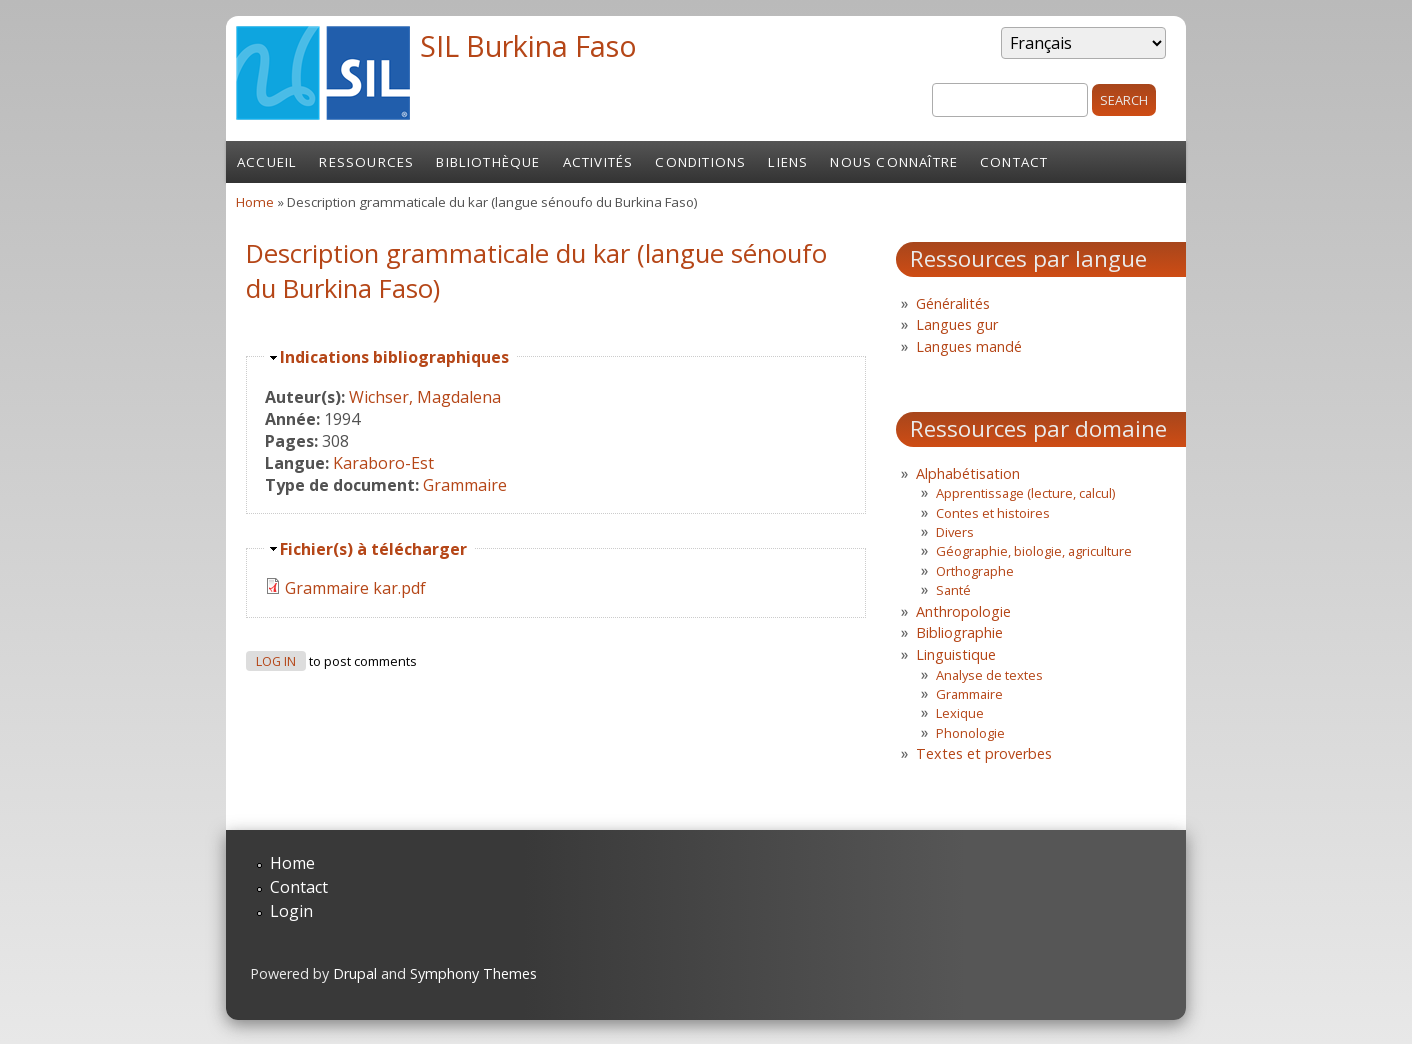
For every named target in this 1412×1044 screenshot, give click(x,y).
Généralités (953, 303)
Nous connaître (894, 162)
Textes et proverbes (984, 753)
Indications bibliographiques (394, 357)
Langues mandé (969, 346)
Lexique (960, 713)
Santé (953, 590)
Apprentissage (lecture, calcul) (1025, 493)
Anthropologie (963, 611)
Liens (788, 162)
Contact (1014, 162)
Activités (598, 162)
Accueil (267, 162)
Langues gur (957, 324)
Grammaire (465, 485)
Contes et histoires (993, 513)
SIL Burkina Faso (528, 45)
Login (291, 911)
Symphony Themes (473, 973)
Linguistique (956, 654)
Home (255, 202)
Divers (955, 532)
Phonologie (970, 733)
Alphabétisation (968, 473)
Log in (276, 661)
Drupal (355, 973)
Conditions (700, 162)
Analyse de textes (989, 675)
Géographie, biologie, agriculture (1034, 551)
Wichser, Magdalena (425, 397)
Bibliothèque (488, 162)
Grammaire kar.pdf (355, 588)
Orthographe (975, 571)
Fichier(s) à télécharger (373, 549)
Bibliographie (959, 632)
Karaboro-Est (383, 463)
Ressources (366, 162)
